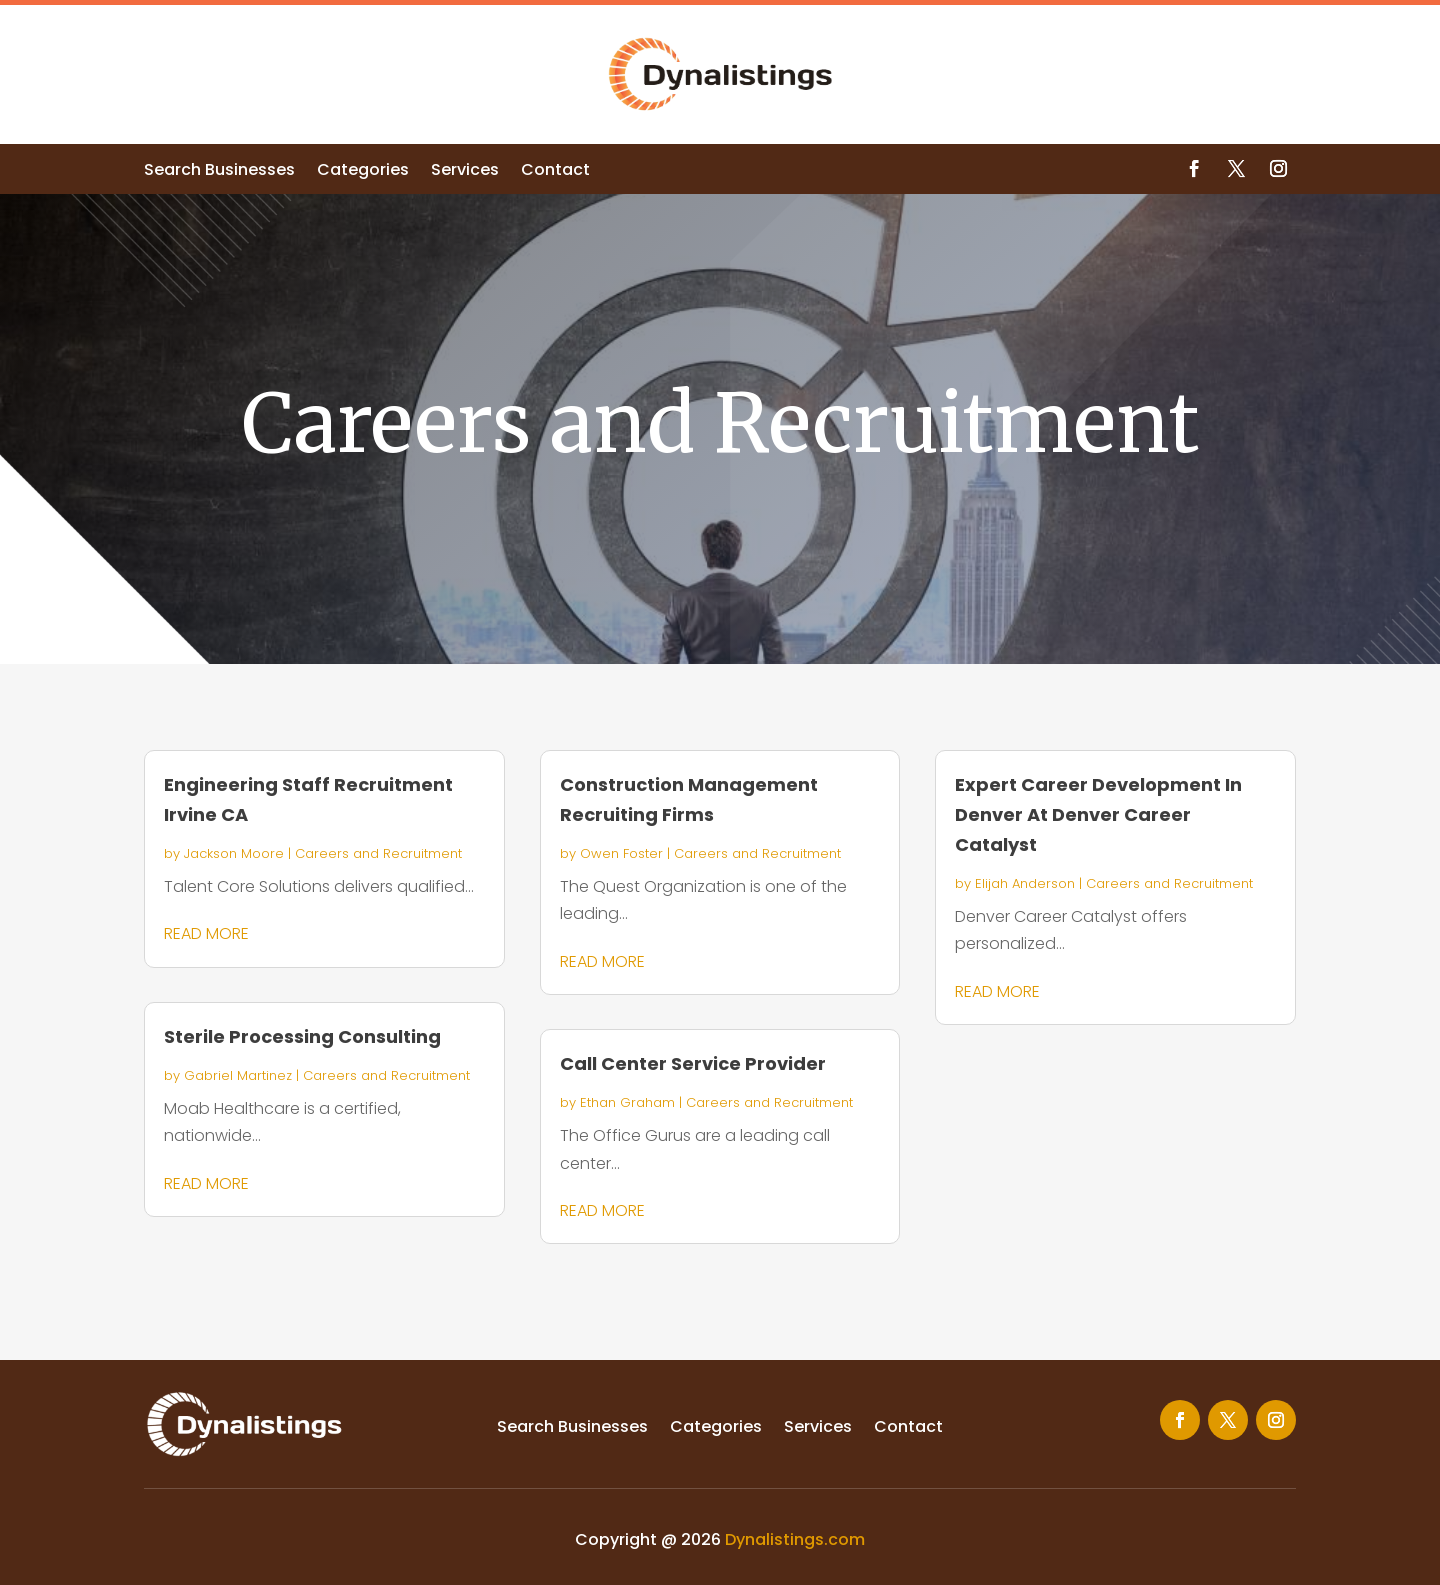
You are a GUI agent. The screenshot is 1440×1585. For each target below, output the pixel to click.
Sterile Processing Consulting (302, 1036)
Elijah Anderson (1025, 883)
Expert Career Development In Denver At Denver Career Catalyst (1098, 814)
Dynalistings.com (795, 1539)
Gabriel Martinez (238, 1075)
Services (465, 172)
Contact (555, 172)
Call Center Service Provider (693, 1063)
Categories (363, 172)
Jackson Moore (234, 853)
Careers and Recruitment (378, 853)
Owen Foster (621, 853)
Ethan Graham (627, 1102)
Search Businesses (219, 172)
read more (206, 933)
